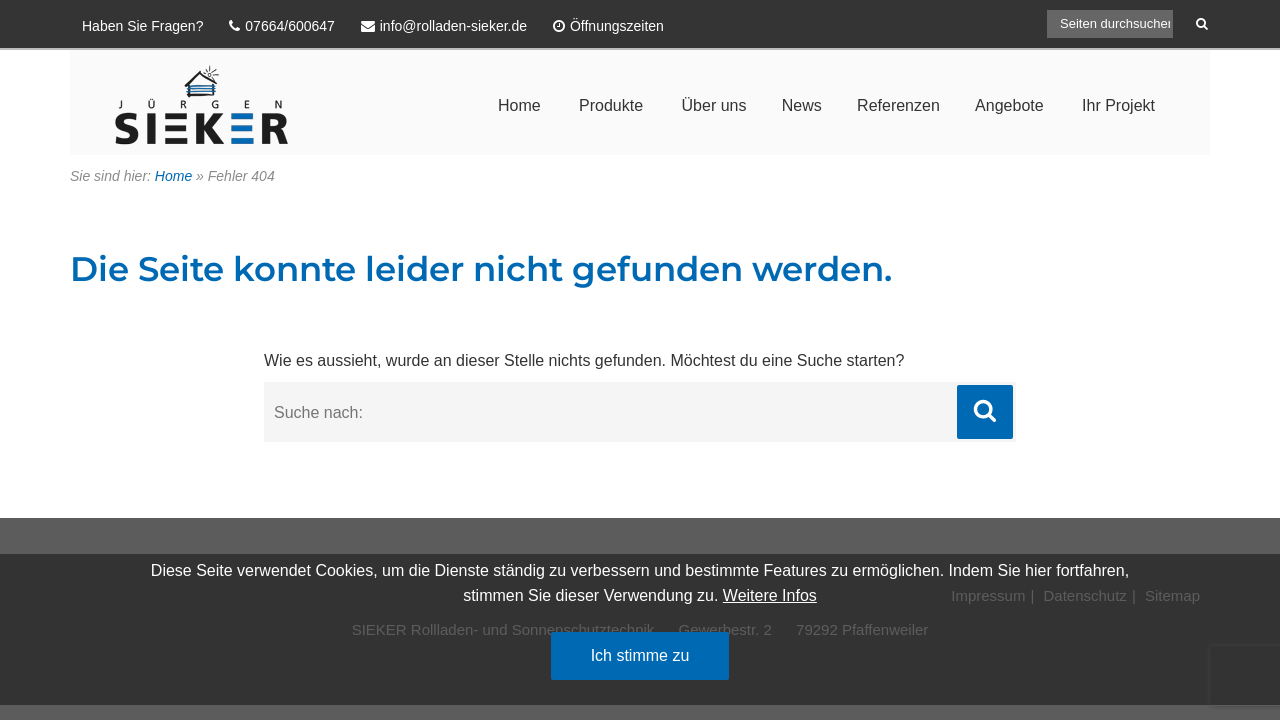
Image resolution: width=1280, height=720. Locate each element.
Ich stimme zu (640, 655)
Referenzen (898, 105)
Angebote (1009, 105)
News (802, 105)
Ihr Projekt (1118, 105)
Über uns (714, 105)
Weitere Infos (770, 595)
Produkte (611, 105)
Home (519, 105)
